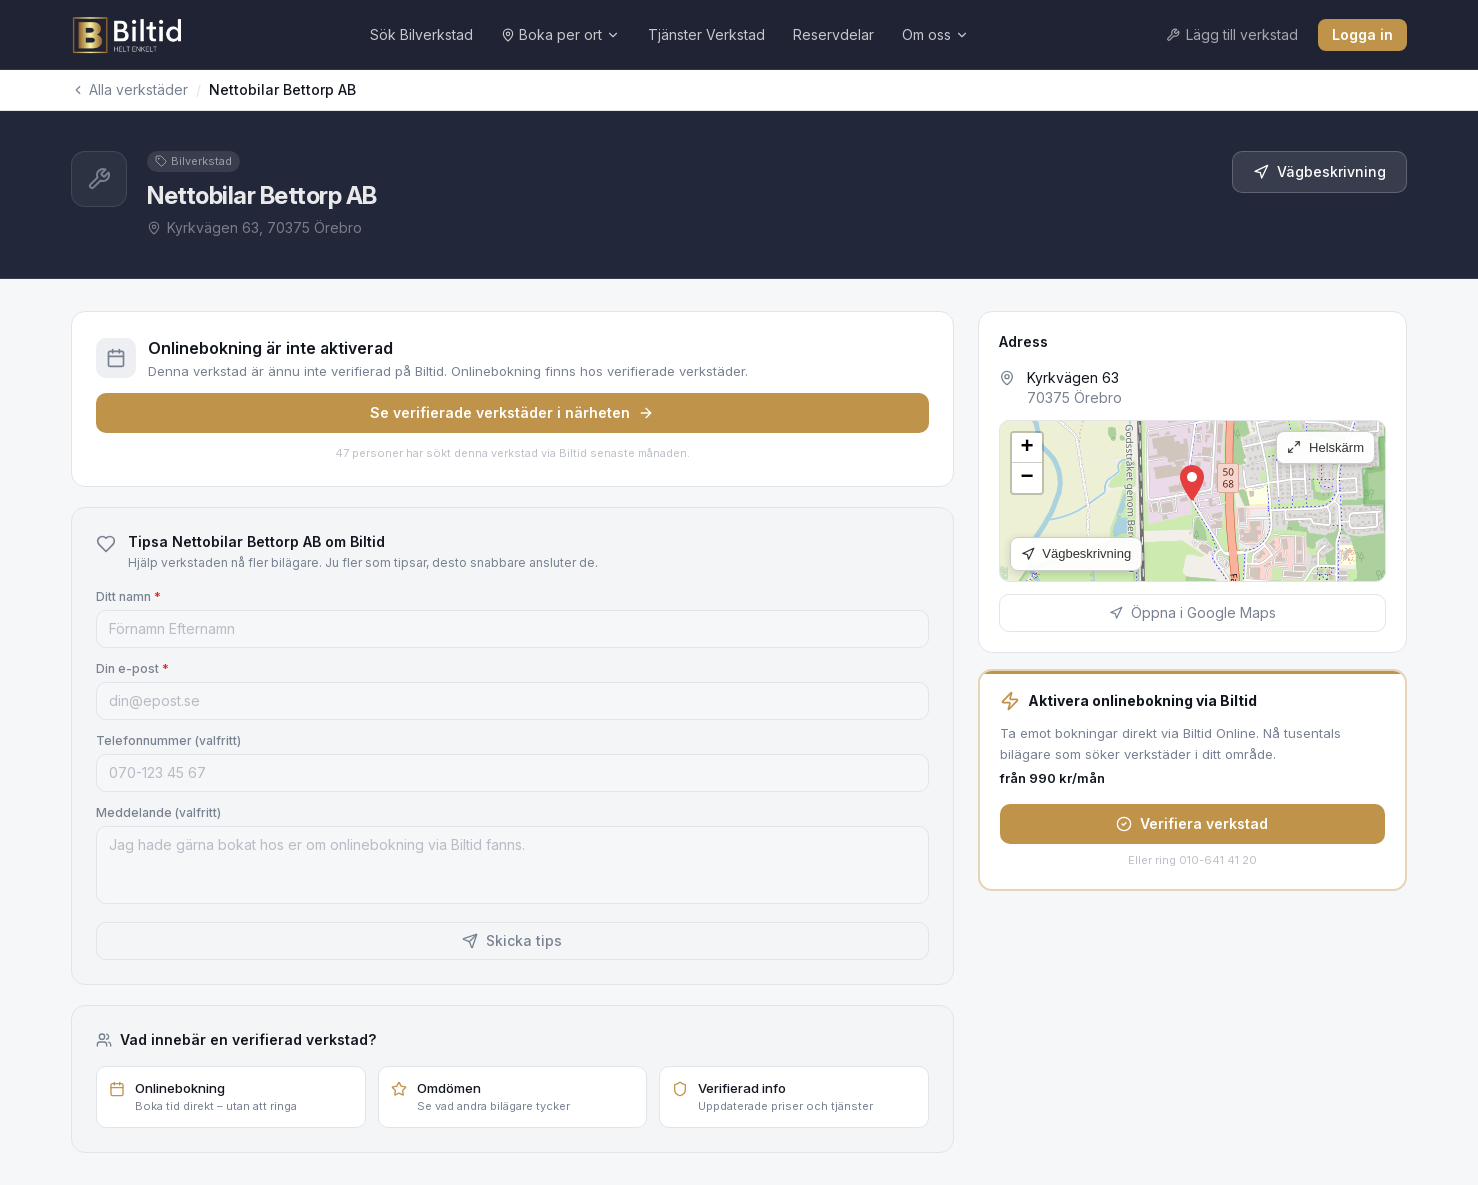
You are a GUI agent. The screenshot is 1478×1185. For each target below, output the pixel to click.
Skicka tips (512, 940)
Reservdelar (833, 34)
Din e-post (132, 668)
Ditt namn (128, 596)
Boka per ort (560, 34)
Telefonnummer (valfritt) (168, 740)
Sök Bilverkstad (421, 34)
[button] (1192, 483)
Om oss (935, 34)
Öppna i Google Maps (1192, 612)
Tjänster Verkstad (706, 34)
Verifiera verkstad (1192, 823)
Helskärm (1325, 447)
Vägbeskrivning (1319, 171)
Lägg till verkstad (1232, 34)
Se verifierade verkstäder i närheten (512, 412)
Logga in (1362, 34)
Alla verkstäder (129, 89)
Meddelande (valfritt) (158, 812)
